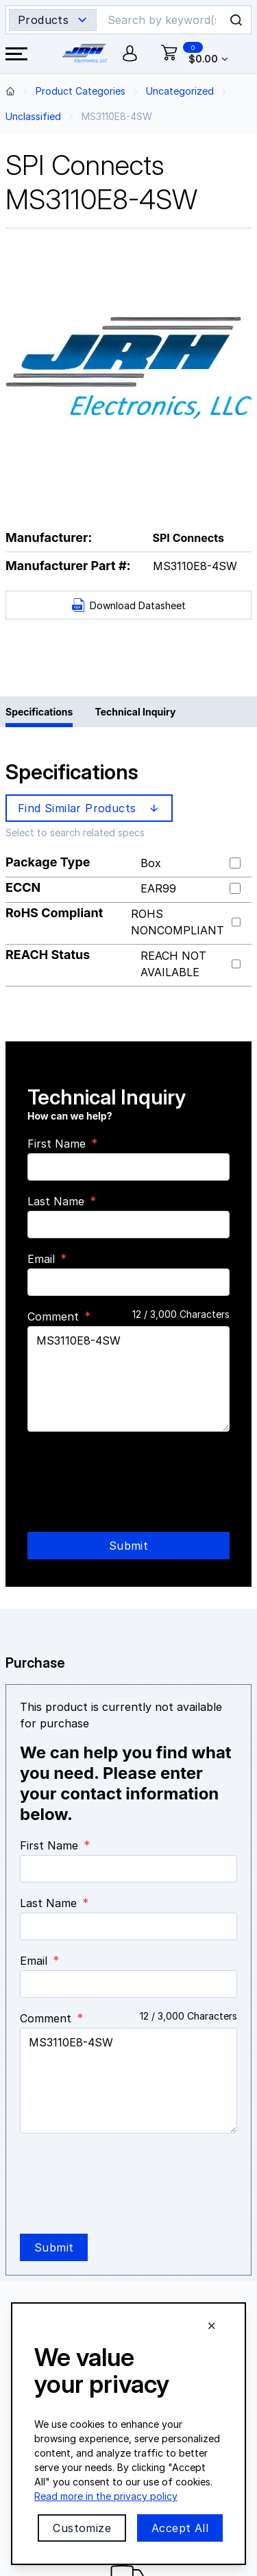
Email (41, 1259)
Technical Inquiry (135, 712)
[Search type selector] (53, 20)
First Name (56, 1143)
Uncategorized (180, 91)
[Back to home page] (10, 91)
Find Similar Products (90, 808)
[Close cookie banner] (212, 2326)
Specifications (39, 712)
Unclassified (33, 116)
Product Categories (80, 91)
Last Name (55, 1201)
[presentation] (131, 1469)
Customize (82, 2528)
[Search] (162, 20)
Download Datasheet (128, 605)
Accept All (179, 2528)
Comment (53, 1316)
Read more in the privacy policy (106, 2496)
